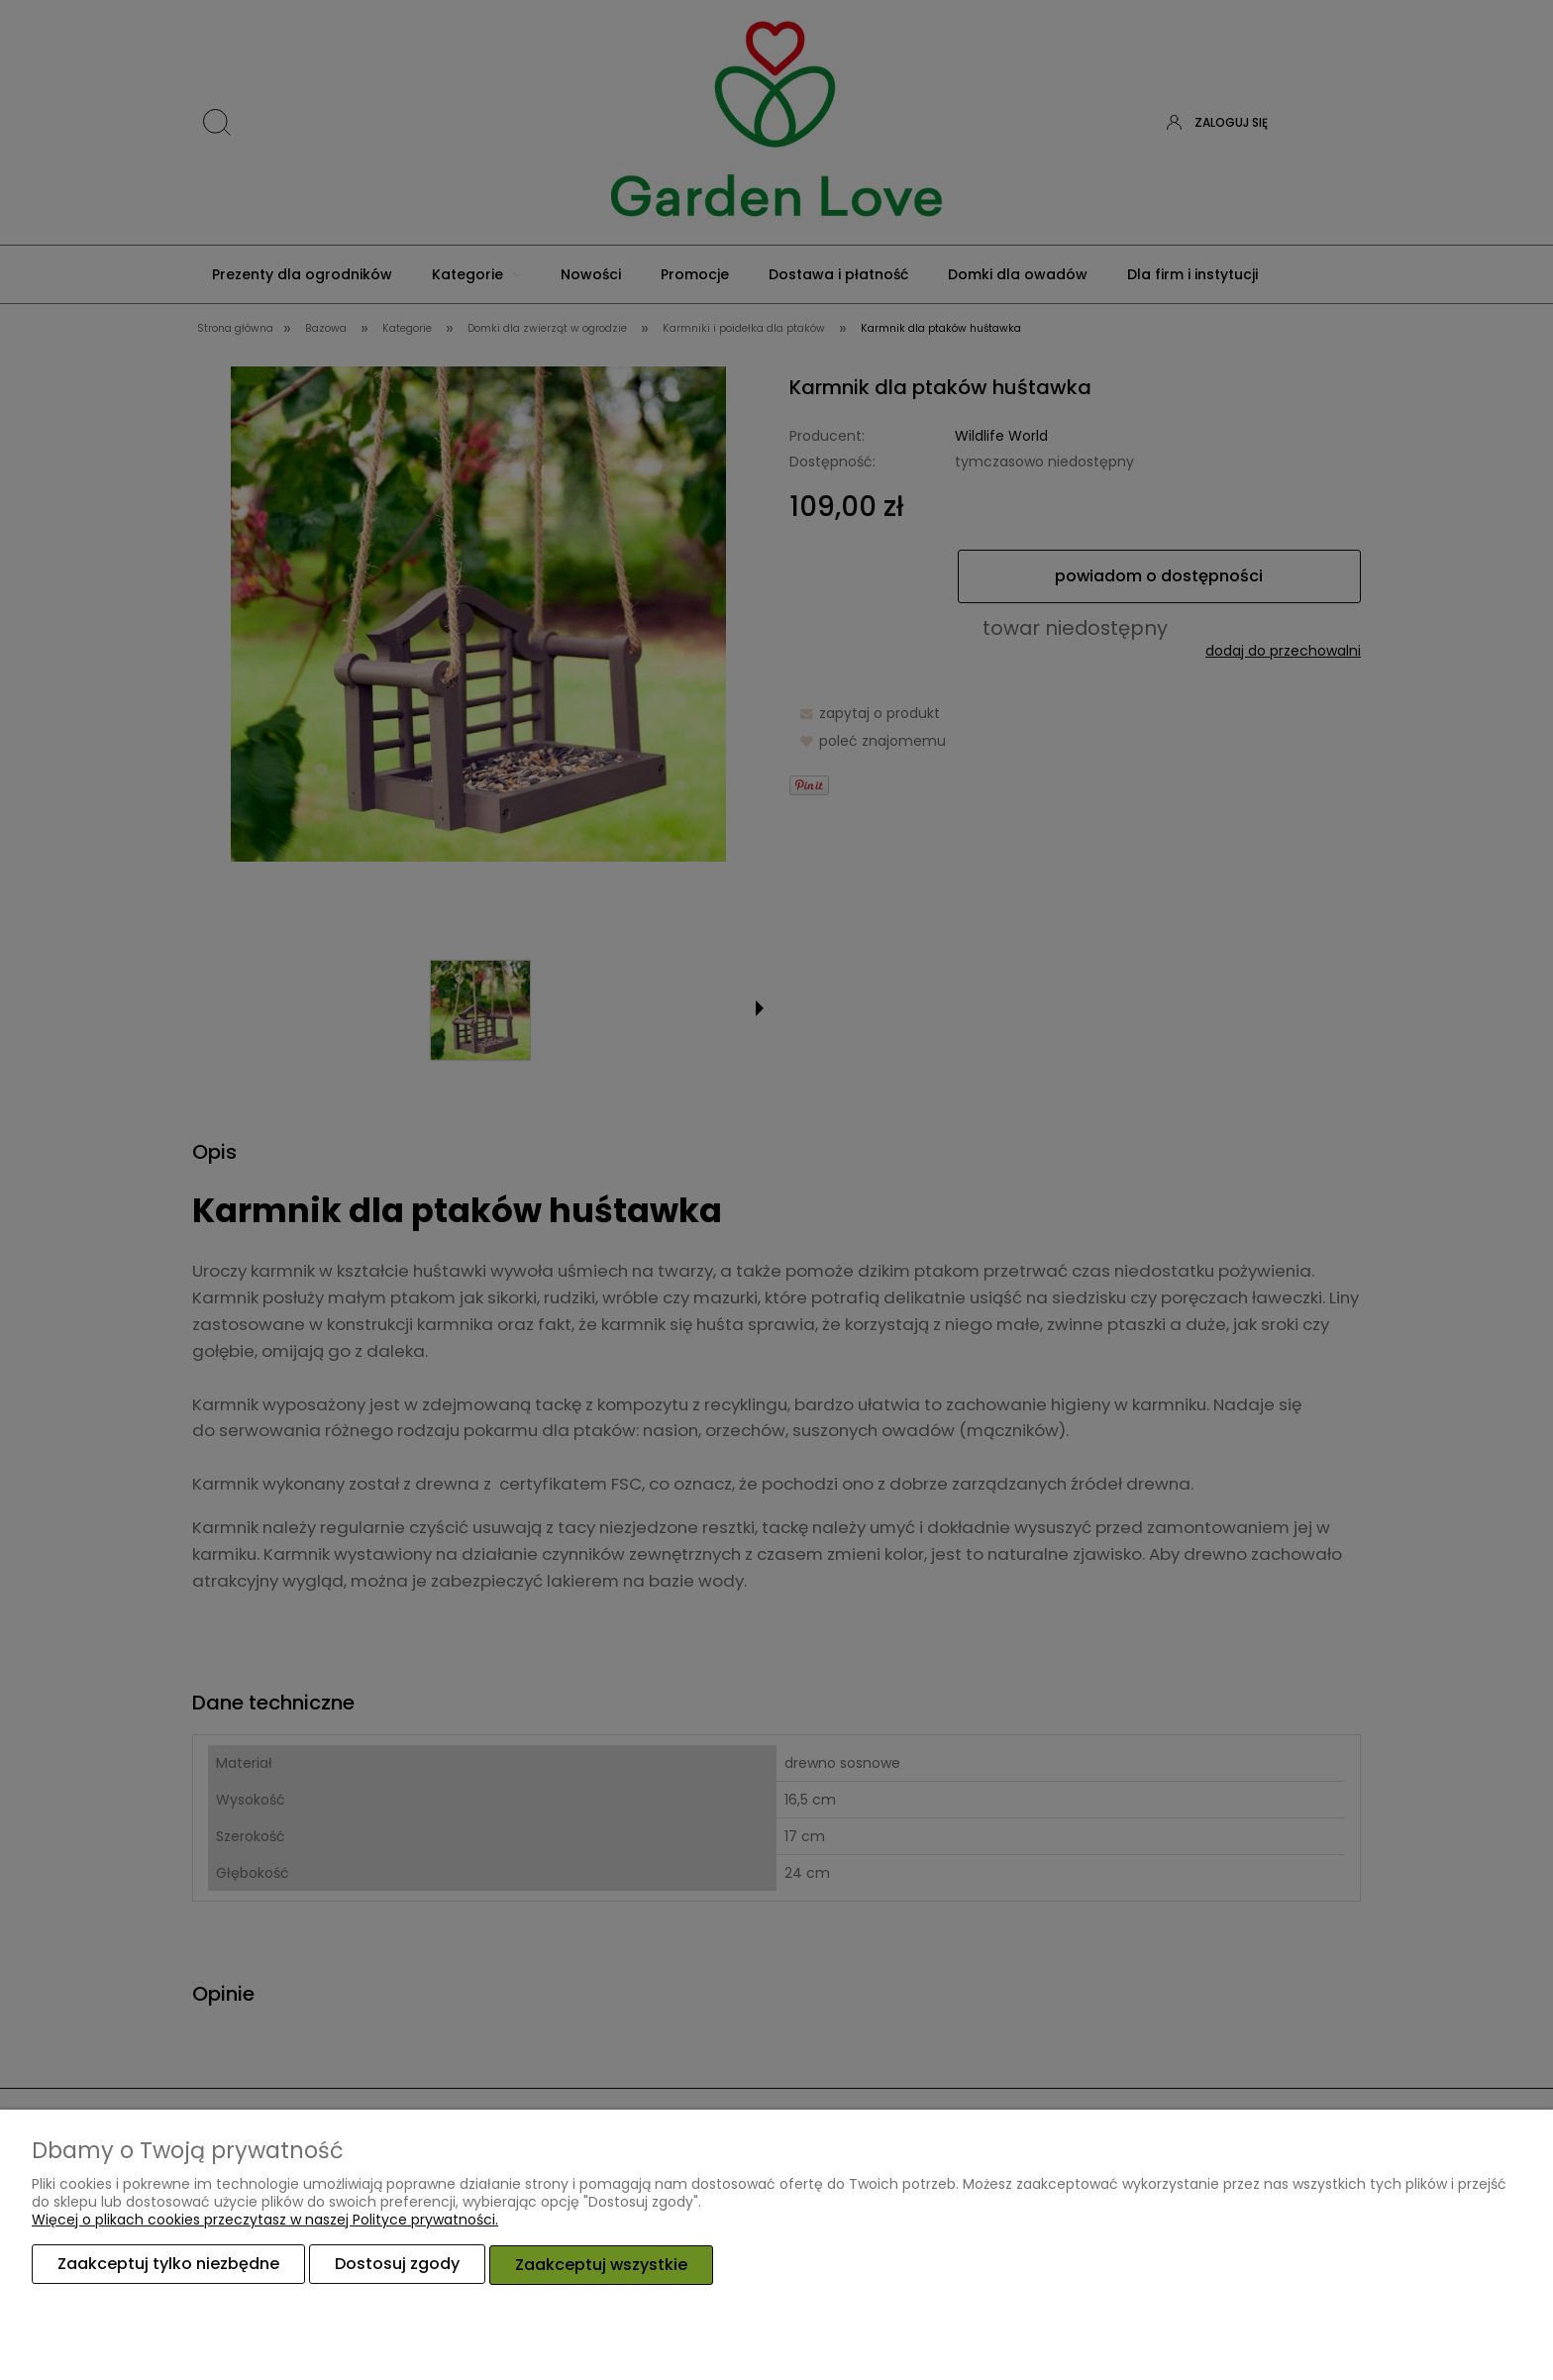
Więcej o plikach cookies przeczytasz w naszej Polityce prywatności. (265, 2220)
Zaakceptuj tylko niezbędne (168, 2264)
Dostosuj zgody (397, 2264)
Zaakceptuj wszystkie (601, 2264)
